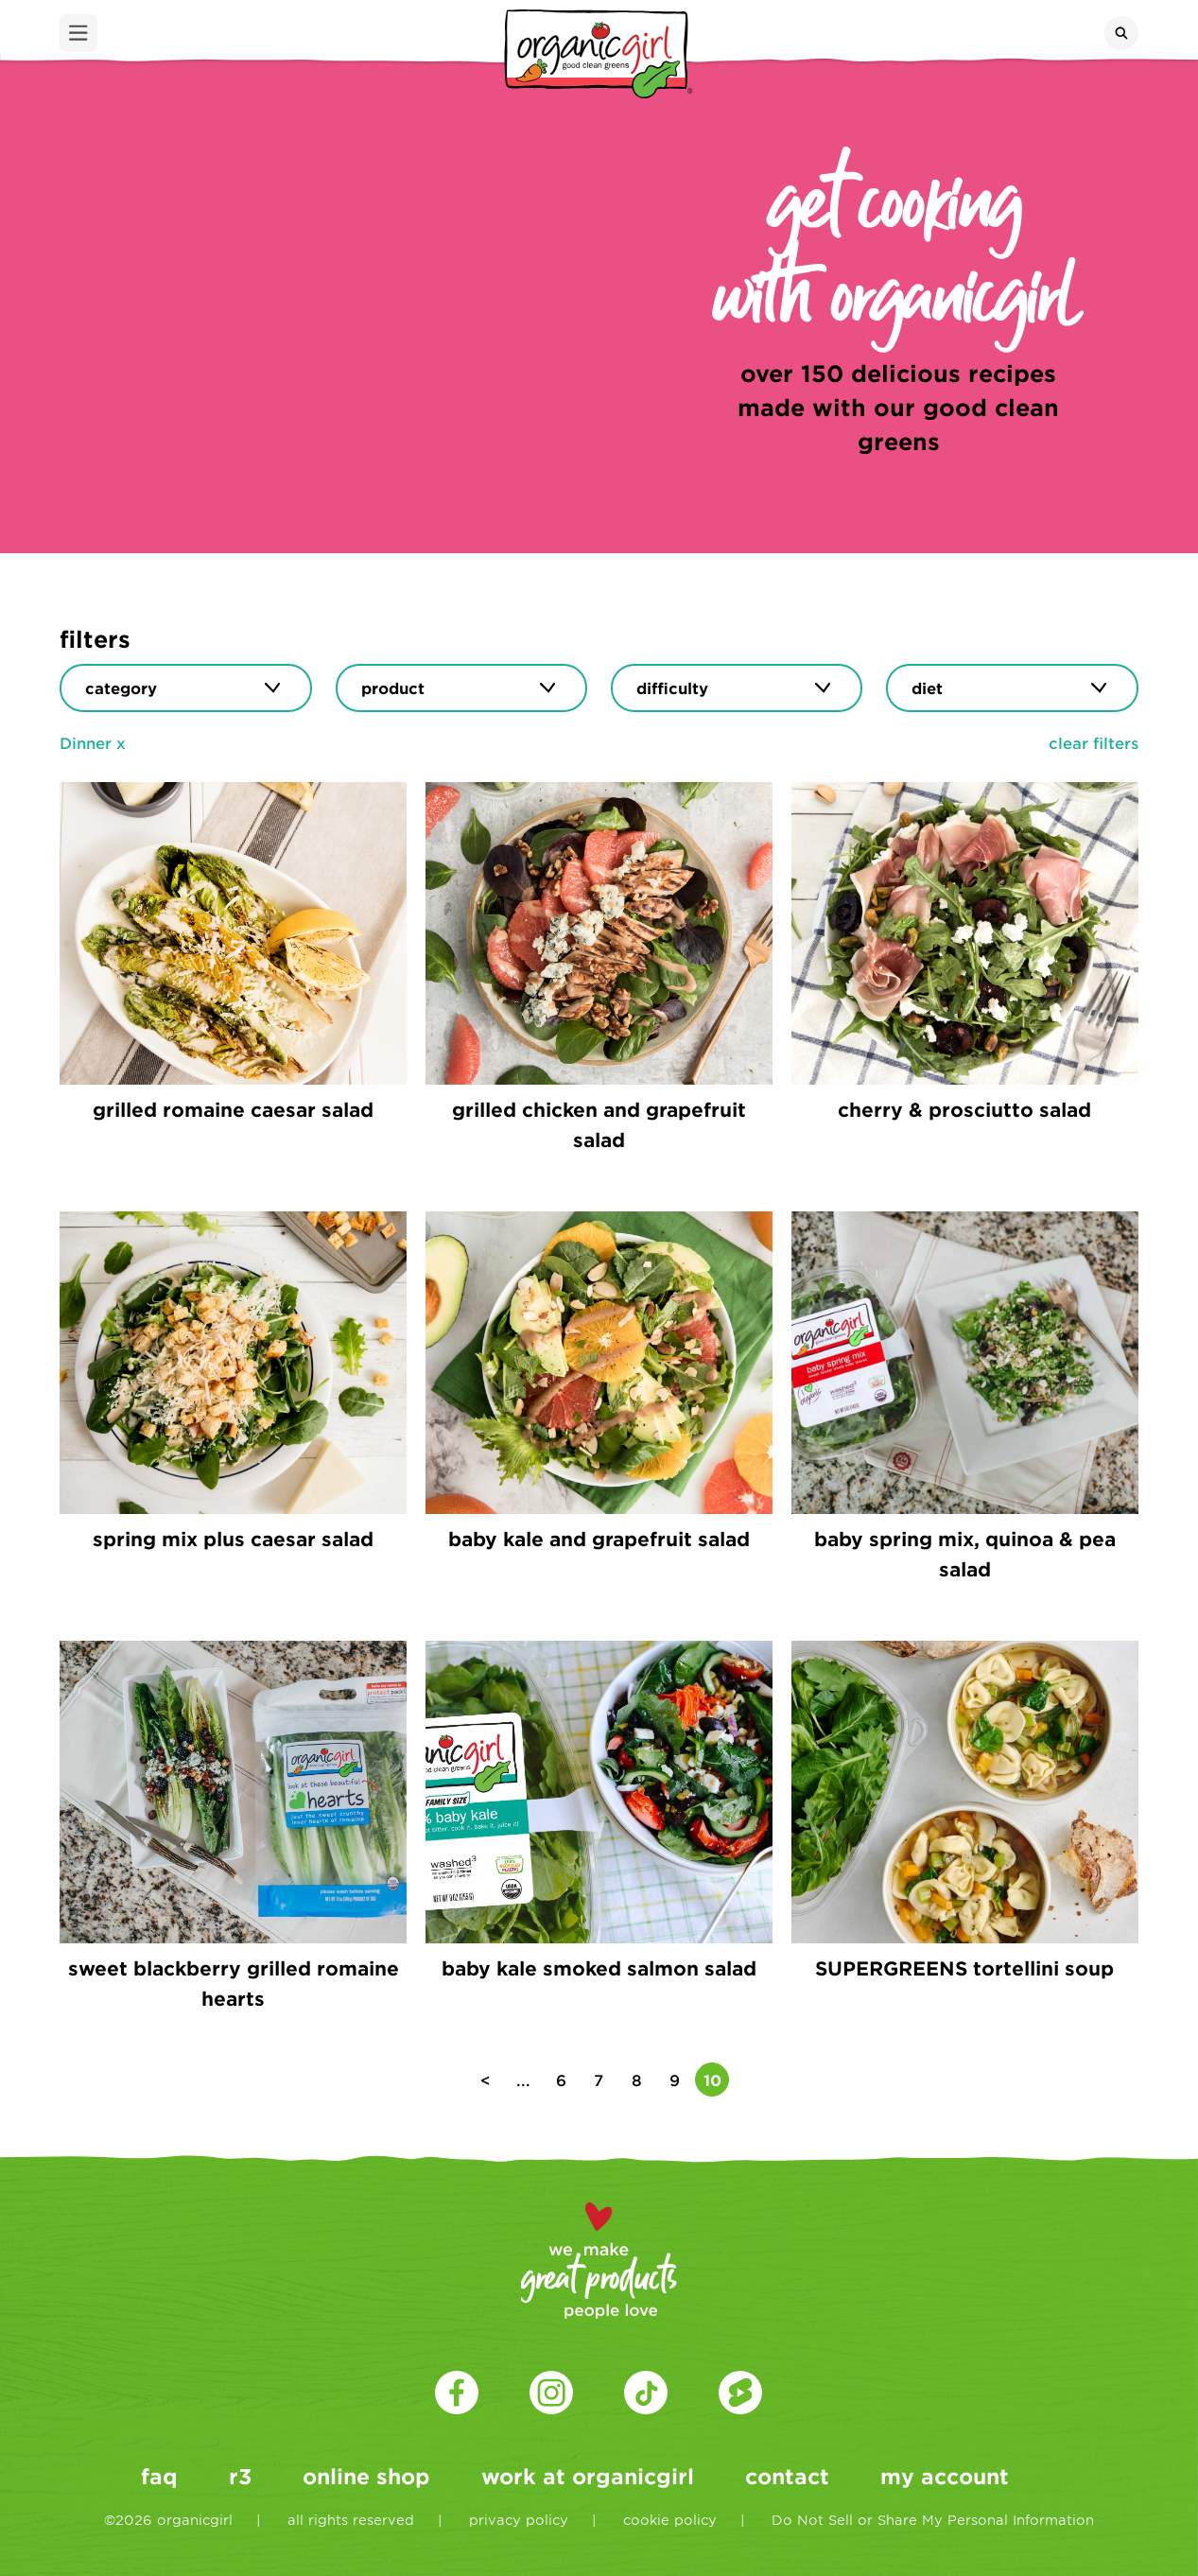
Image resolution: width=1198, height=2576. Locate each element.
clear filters (1093, 742)
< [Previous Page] (485, 2079)
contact (787, 2475)
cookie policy (670, 2520)
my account (944, 2475)
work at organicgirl (587, 2475)
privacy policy (518, 2520)
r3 (240, 2475)
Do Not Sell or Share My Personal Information (933, 2520)
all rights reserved (350, 2520)
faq (159, 2475)
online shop (366, 2475)
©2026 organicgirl (168, 2520)
